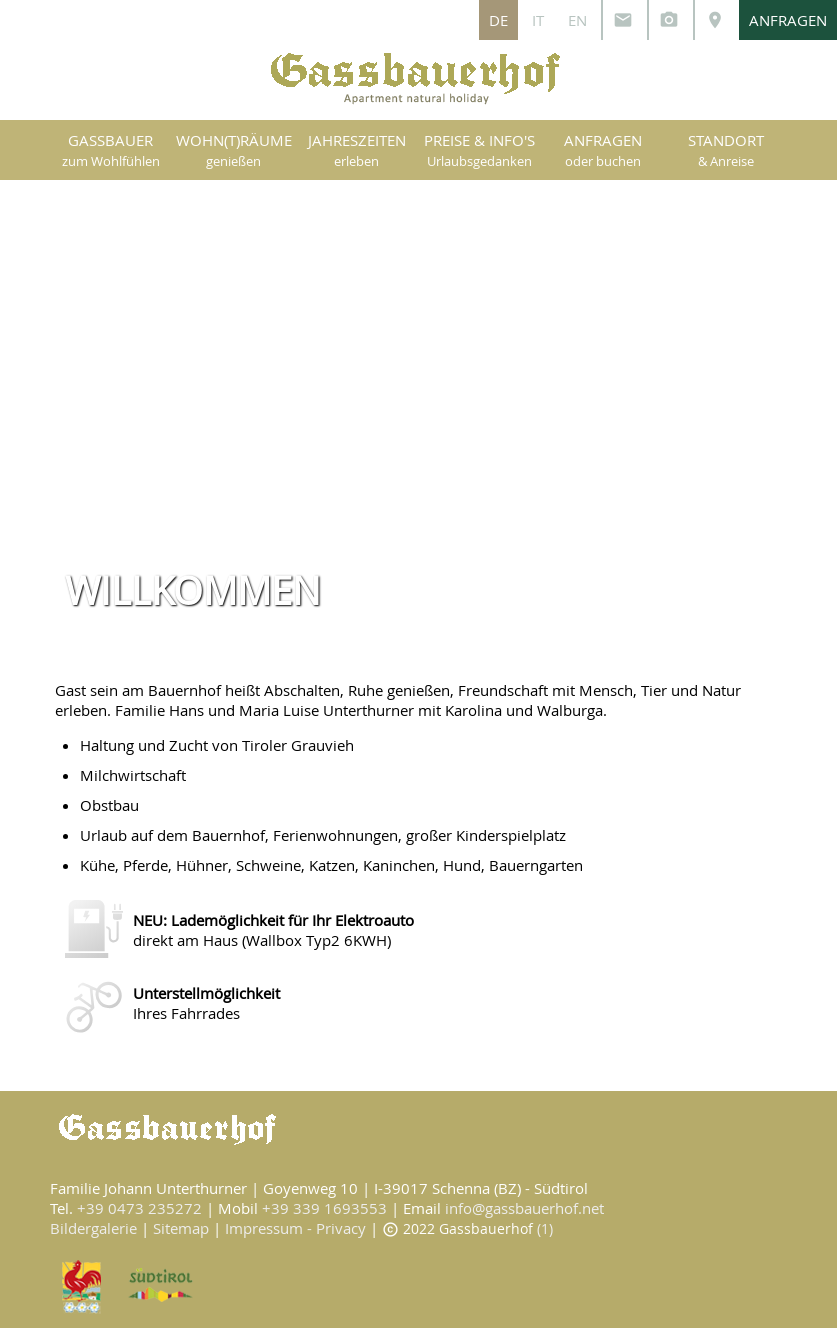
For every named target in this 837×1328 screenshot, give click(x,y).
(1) (545, 1228)
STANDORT (726, 150)
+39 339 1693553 (324, 1208)
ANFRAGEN (788, 20)
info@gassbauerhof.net (524, 1208)
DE (498, 20)
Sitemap (181, 1228)
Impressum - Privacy (295, 1228)
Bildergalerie (93, 1228)
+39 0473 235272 (139, 1208)
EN (577, 20)
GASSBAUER (111, 150)
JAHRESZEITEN (357, 150)
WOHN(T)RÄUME (234, 150)
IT (538, 20)
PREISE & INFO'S (479, 150)
